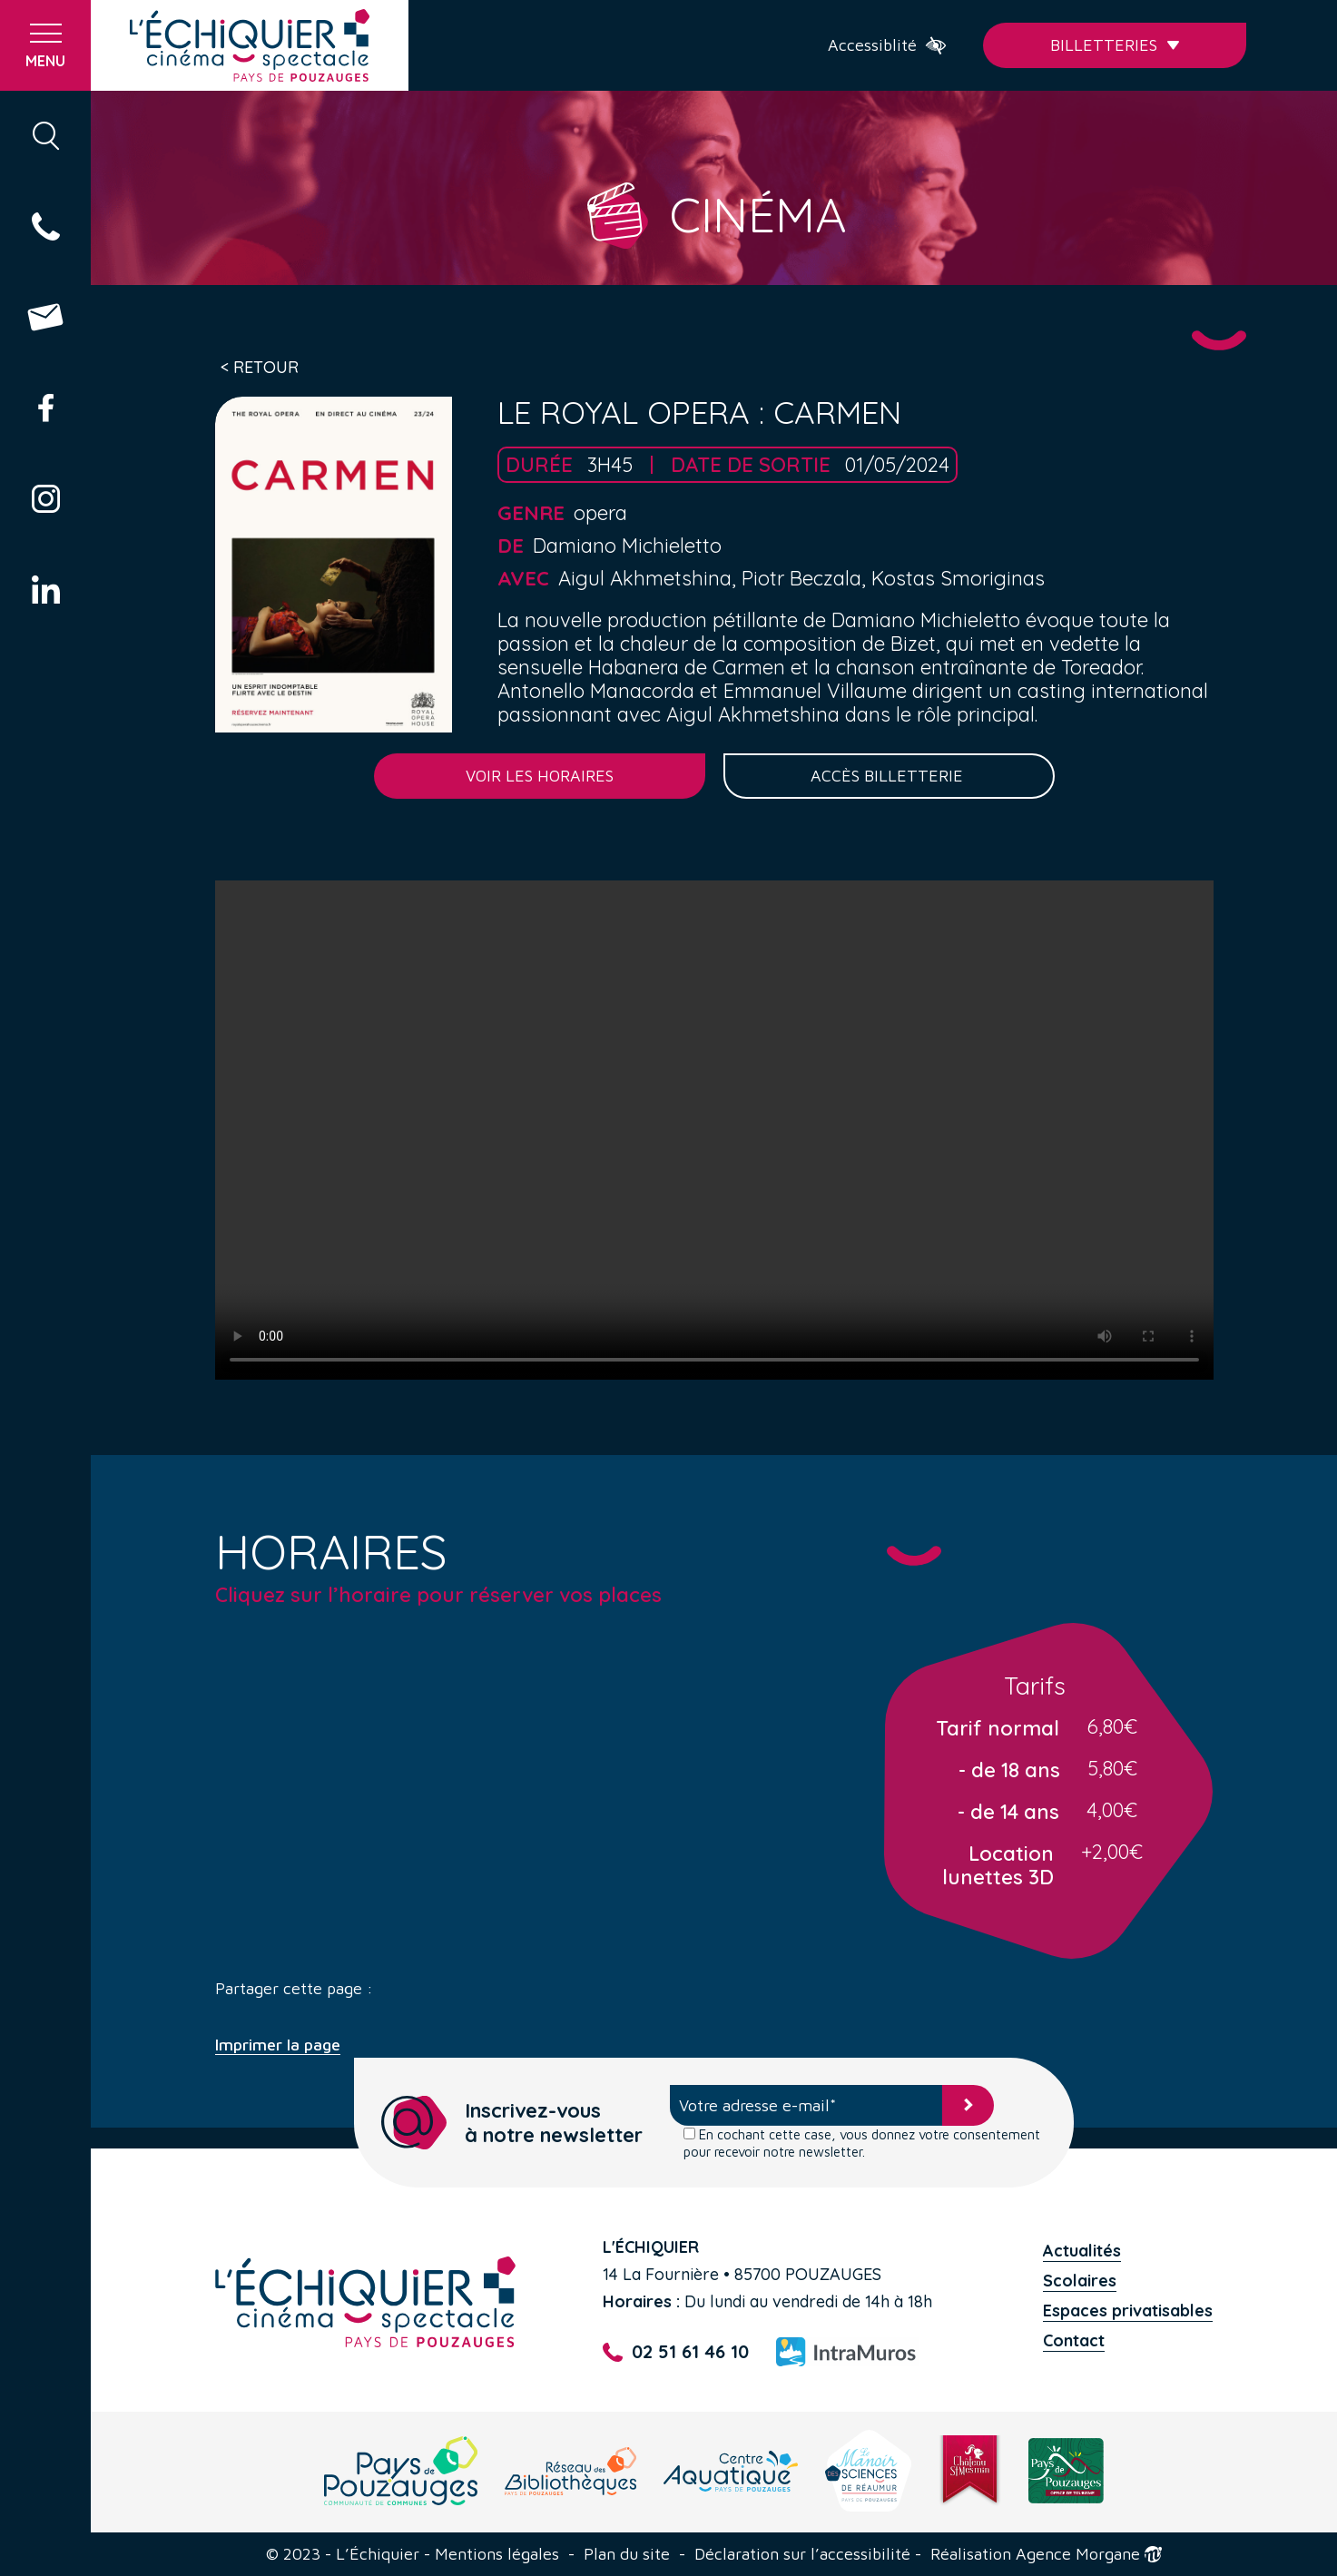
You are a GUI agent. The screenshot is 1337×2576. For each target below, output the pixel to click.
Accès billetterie (889, 775)
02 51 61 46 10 (675, 2352)
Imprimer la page (277, 2045)
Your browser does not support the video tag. (714, 1130)
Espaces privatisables (1128, 2310)
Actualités (1082, 2250)
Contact (1074, 2340)
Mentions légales (497, 2554)
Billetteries (1115, 44)
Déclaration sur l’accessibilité (802, 2554)
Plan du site (627, 2554)
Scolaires (1079, 2280)
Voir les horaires (540, 775)
